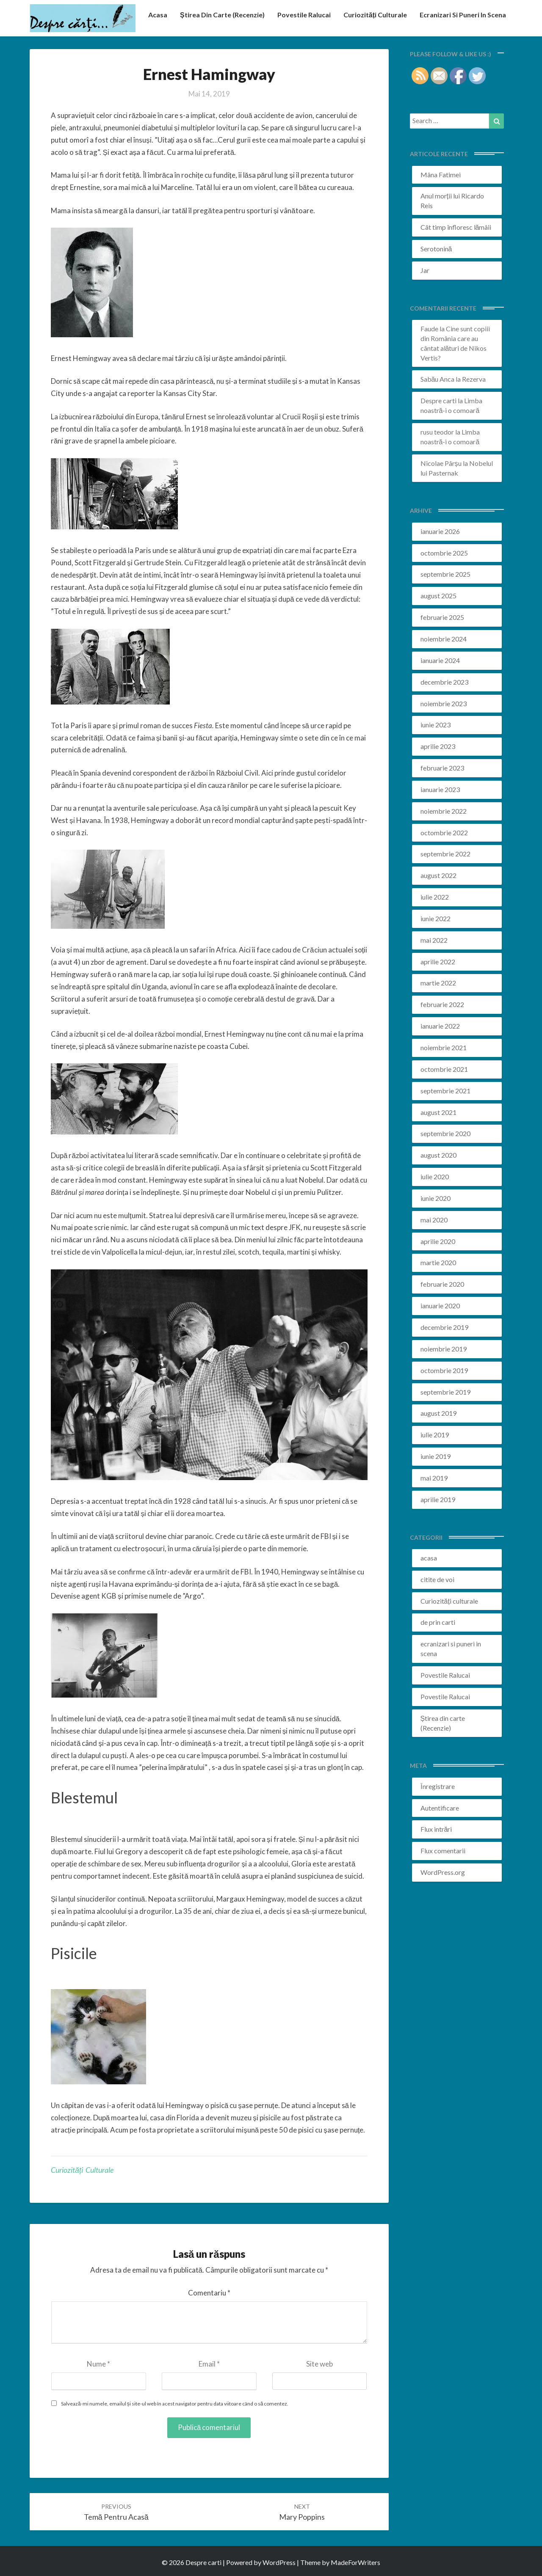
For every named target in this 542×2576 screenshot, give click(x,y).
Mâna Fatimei (440, 175)
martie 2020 (438, 1262)
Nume (98, 2363)
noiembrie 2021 (443, 1047)
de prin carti (437, 1622)
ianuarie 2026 (440, 531)
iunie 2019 (435, 1456)
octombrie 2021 (444, 1069)
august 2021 (438, 1112)
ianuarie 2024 (440, 660)
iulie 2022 (434, 897)
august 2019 (438, 1413)
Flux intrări (436, 1829)
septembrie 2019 (445, 1392)
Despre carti (438, 400)
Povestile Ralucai (304, 15)
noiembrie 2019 (443, 1349)
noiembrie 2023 (443, 703)
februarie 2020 (442, 1284)
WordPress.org (442, 1872)
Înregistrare (437, 1786)
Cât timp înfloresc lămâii (456, 227)
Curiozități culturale (375, 15)
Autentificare (439, 1808)
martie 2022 (438, 983)
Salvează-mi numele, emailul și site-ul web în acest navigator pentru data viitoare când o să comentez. (174, 2403)
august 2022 (438, 875)
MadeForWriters (355, 2562)
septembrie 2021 (445, 1091)
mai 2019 (434, 1478)
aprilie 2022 (437, 962)
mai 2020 (434, 1220)
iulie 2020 (434, 1176)
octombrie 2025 (444, 553)
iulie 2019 (434, 1435)
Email (209, 2363)
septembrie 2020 (445, 1133)
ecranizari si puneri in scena (463, 15)
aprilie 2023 (437, 746)
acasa (157, 15)
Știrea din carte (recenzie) (222, 15)
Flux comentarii (442, 1851)
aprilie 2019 (437, 1499)
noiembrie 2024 (443, 639)
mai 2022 (434, 940)
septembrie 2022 (445, 854)
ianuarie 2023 (440, 789)
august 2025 (438, 596)
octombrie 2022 (444, 832)
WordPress (279, 2562)
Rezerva (474, 379)
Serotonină (436, 249)
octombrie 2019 (444, 1370)
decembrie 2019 (444, 1327)
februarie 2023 (442, 768)
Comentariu (209, 2292)
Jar (424, 270)
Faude (429, 329)
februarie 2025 (442, 617)
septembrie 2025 (445, 574)
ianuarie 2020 (440, 1306)
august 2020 (438, 1155)
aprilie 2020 (437, 1241)
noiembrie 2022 (443, 811)
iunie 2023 (435, 725)
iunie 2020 (435, 1198)
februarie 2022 (442, 1004)
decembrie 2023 (444, 682)
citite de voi (437, 1579)
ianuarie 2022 (440, 1026)
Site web (319, 2363)
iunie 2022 (435, 918)
